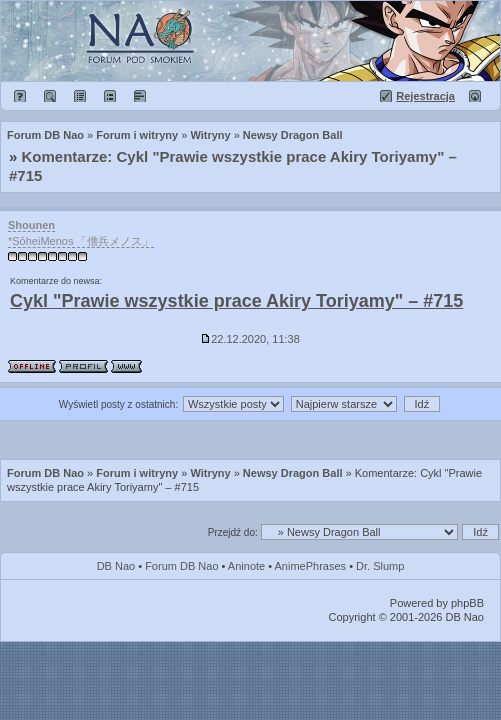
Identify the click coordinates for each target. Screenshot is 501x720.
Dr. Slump (380, 566)
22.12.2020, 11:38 (250, 339)
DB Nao (116, 566)
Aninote (246, 566)
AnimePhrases (311, 566)
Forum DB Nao (45, 473)
